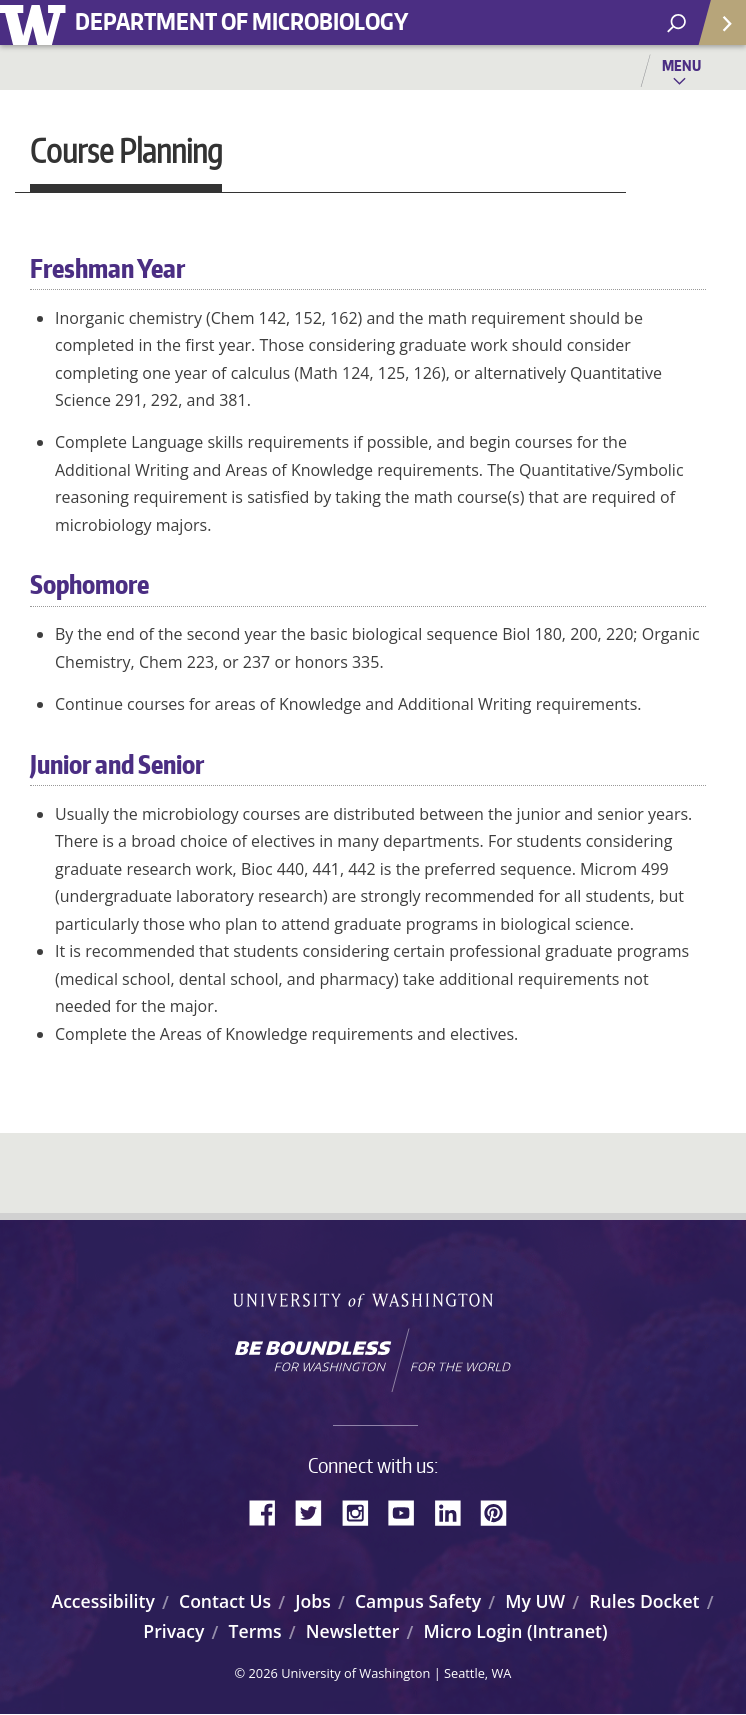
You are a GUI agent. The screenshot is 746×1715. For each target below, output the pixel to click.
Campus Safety (418, 1601)
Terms (255, 1631)
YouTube (409, 1511)
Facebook (270, 1511)
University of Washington (36, 22)
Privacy (173, 1631)
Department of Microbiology (241, 21)
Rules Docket (644, 1601)
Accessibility (103, 1601)
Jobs (313, 1601)
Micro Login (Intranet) (515, 1631)
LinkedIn (455, 1511)
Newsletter (353, 1631)
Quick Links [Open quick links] (715, 30)
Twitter (316, 1511)
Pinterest (501, 1511)
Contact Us (225, 1601)
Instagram (362, 1511)
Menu (681, 65)
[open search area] (676, 23)
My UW (535, 1601)
